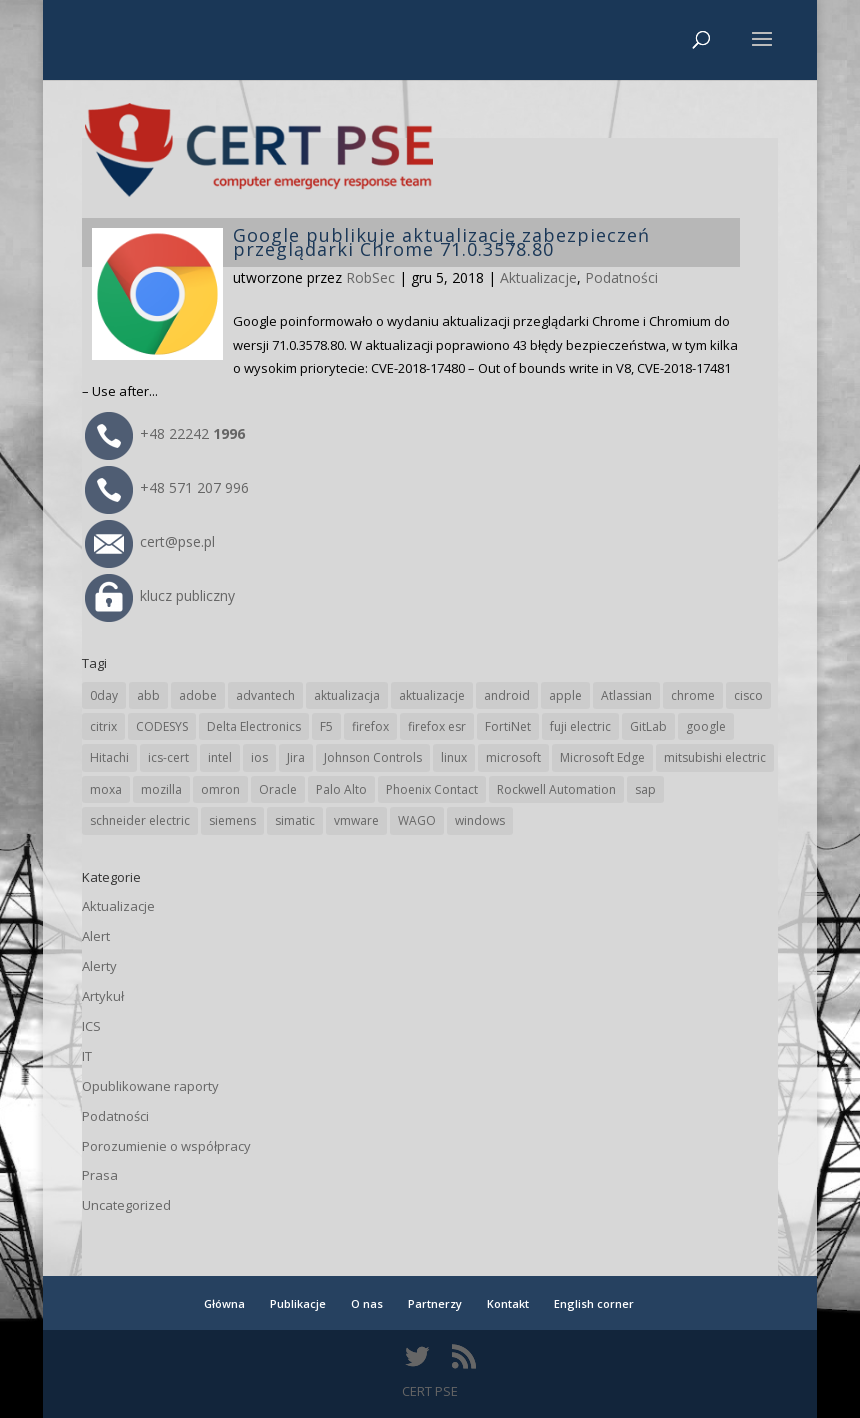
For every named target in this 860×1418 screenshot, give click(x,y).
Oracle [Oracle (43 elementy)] (278, 789)
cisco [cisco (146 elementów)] (748, 695)
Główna (224, 1303)
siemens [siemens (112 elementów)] (232, 820)
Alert (96, 936)
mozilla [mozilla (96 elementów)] (161, 789)
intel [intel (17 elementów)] (220, 757)
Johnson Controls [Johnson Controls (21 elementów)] (373, 757)
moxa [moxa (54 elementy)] (106, 789)
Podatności (621, 277)
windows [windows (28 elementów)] (480, 820)
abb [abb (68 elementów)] (148, 695)
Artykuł (103, 996)
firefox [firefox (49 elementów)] (370, 726)
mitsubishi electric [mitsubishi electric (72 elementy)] (715, 757)
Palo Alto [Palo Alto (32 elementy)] (341, 789)
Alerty (99, 966)
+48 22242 (165, 433)
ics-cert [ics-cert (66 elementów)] (168, 757)
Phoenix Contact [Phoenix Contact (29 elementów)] (432, 789)
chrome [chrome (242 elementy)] (693, 695)
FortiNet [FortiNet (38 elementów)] (508, 726)
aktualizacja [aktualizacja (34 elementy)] (347, 695)
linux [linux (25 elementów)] (454, 757)
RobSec (370, 277)
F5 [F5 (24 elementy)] (326, 726)
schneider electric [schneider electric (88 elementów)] (140, 820)
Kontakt (508, 1303)
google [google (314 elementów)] (706, 726)
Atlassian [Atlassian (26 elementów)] (626, 695)
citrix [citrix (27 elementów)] (103, 726)
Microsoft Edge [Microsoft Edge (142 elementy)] (602, 757)
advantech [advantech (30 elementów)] (265, 695)
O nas (367, 1303)
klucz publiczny (160, 595)
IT (87, 1056)
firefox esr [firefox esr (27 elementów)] (437, 726)
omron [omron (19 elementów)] (220, 789)
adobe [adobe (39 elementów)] (198, 695)
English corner (594, 1303)
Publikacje (298, 1303)
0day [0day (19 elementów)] (104, 695)
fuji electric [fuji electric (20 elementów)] (580, 726)
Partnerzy (435, 1303)
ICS (91, 1026)
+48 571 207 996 (167, 487)
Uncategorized (126, 1205)
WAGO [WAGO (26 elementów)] (417, 820)
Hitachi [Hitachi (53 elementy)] (109, 757)
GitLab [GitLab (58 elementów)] (648, 726)
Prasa (100, 1175)
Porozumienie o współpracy (166, 1146)
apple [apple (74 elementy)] (565, 695)
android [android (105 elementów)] (507, 695)
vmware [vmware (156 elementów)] (356, 820)
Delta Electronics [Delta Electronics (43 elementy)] (254, 726)
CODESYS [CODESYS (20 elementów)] (162, 726)
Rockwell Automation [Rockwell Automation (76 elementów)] (556, 789)
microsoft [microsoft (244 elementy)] (513, 757)
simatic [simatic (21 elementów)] (295, 820)
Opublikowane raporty (150, 1086)
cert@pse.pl (150, 541)
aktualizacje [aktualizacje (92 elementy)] (432, 695)
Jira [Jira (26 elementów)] (296, 757)
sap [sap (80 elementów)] (645, 789)
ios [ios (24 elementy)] (259, 757)
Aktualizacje (538, 277)
